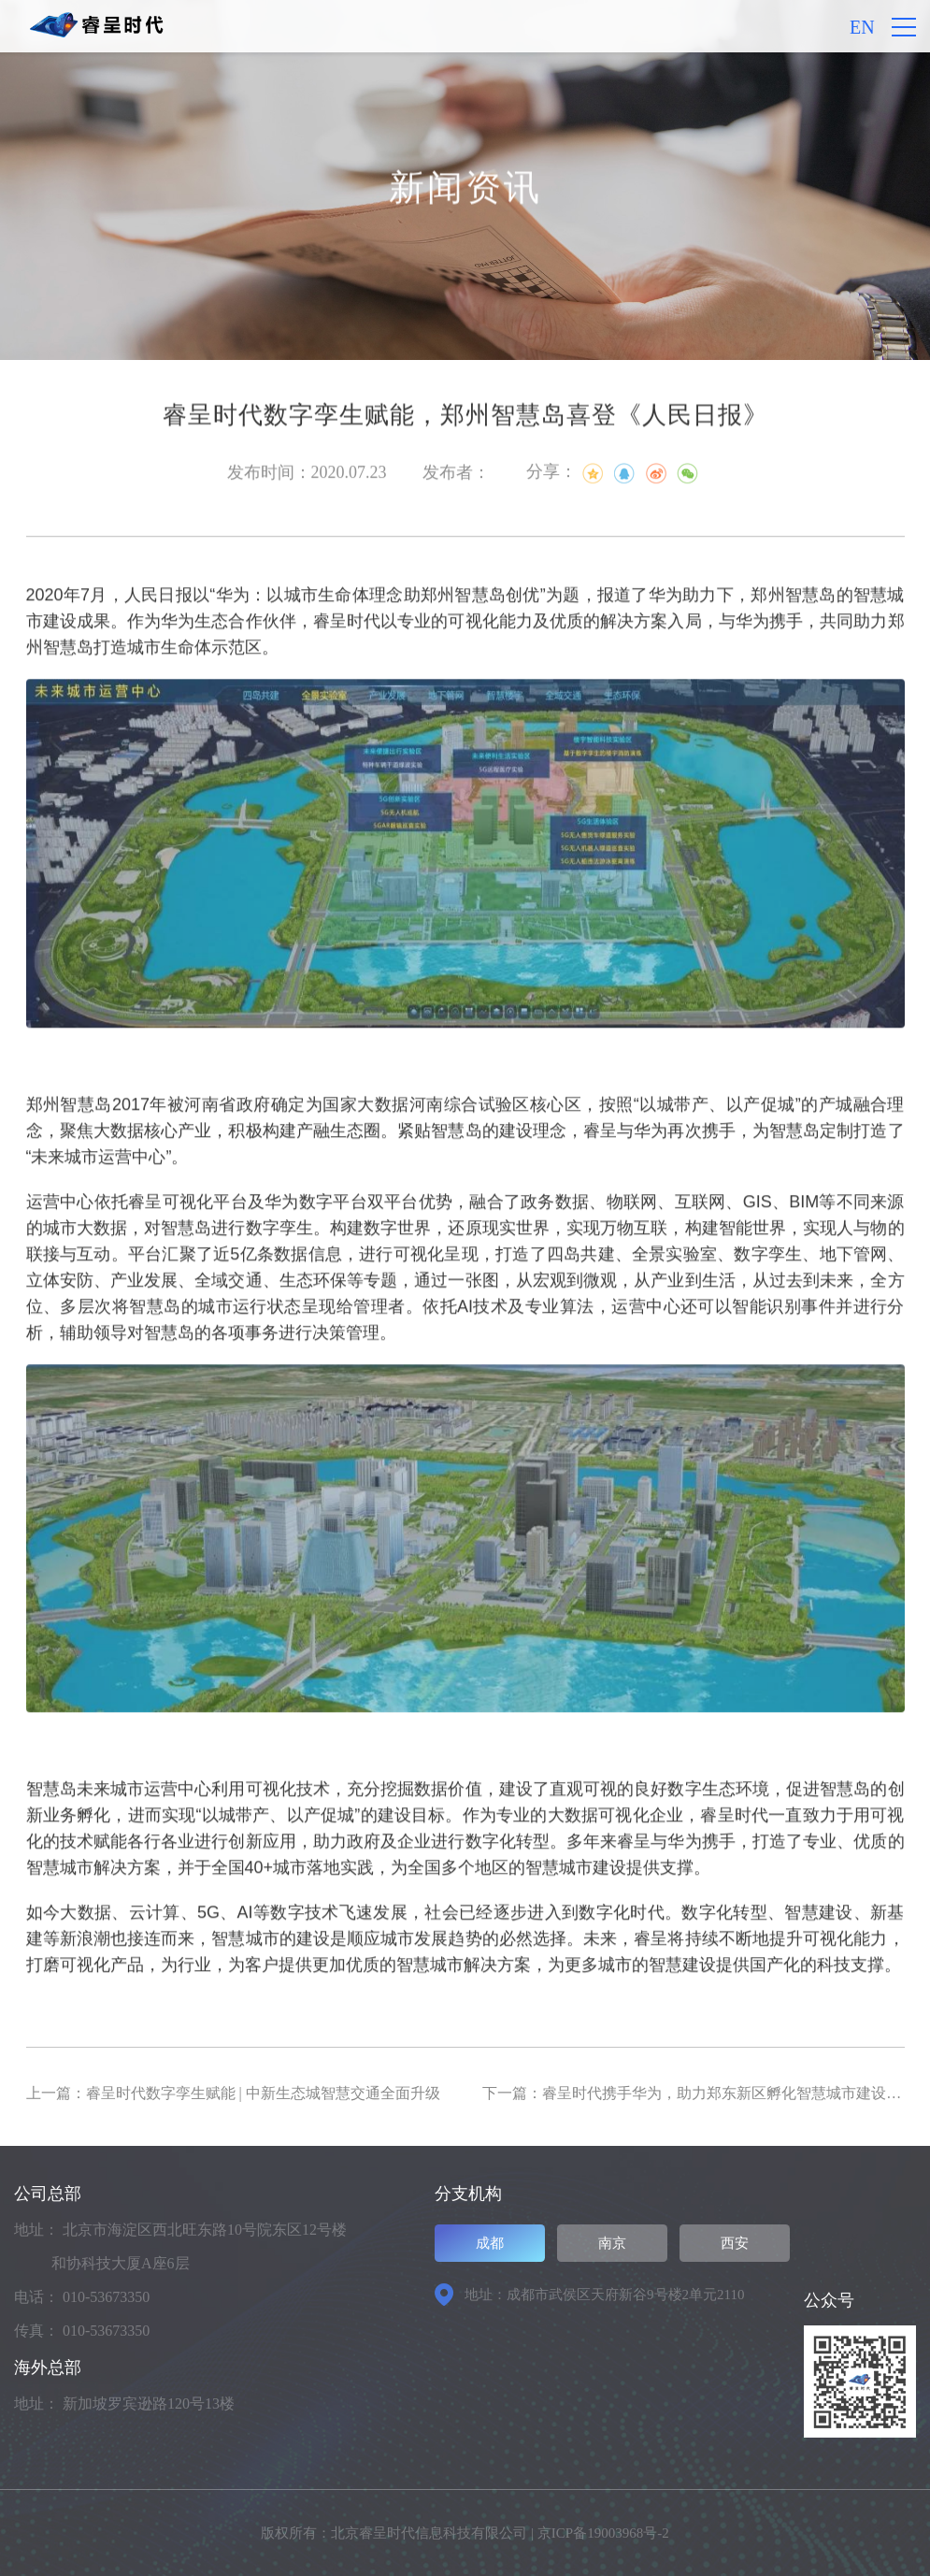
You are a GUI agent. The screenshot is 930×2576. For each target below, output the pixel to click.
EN (862, 27)
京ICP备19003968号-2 (603, 2533)
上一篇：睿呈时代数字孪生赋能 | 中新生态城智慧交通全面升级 (233, 2093)
